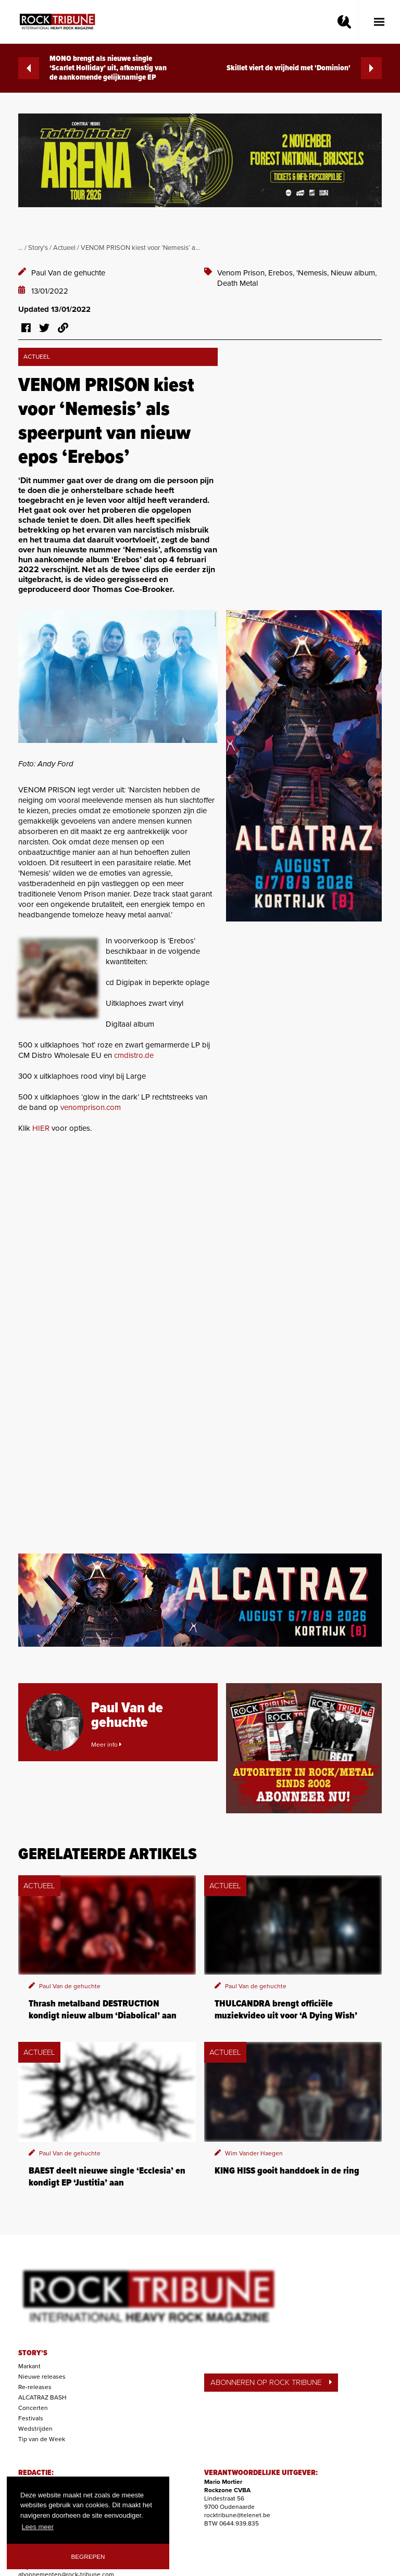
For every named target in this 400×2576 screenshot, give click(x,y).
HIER (40, 1128)
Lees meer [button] (38, 2527)
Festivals (30, 2418)
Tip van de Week (41, 2439)
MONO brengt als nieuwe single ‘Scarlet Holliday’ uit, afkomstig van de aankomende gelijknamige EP (92, 68)
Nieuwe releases (42, 2376)
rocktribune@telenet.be (237, 2515)
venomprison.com (90, 1107)
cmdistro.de (134, 1055)
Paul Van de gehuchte (68, 272)
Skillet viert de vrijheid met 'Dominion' (304, 68)
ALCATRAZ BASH (42, 2397)
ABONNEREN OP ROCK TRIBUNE (271, 2382)
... (20, 248)
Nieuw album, (354, 272)
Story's (38, 248)
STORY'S (32, 2353)
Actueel (64, 248)
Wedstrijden (35, 2428)
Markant (29, 2366)
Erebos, (282, 272)
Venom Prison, (242, 272)
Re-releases (35, 2387)
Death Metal (237, 283)
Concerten (33, 2407)
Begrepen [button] (88, 2556)
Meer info (106, 1744)
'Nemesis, (313, 272)
